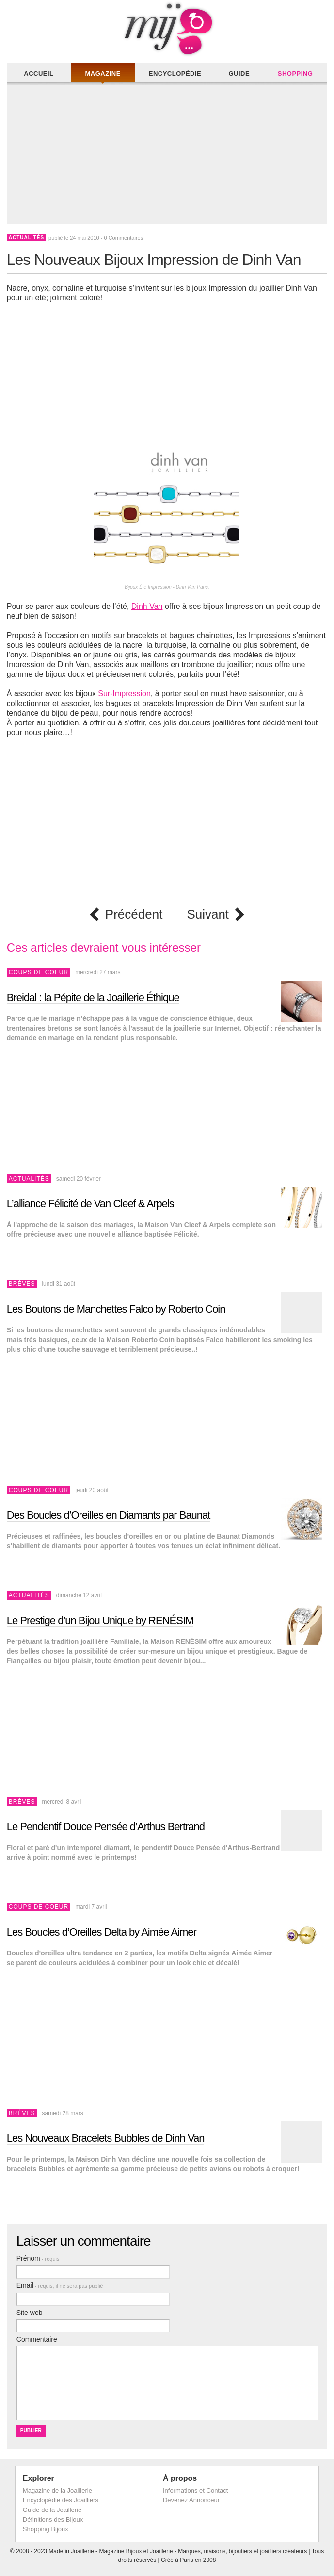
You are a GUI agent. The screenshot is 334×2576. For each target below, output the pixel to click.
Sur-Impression (124, 693)
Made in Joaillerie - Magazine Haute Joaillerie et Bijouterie (167, 29)
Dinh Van (147, 606)
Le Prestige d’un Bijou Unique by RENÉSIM (100, 1620)
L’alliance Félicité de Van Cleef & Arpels (90, 1204)
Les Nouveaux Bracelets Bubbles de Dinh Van (106, 2138)
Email (59, 2285)
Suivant (208, 914)
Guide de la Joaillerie (52, 2509)
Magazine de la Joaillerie (57, 2490)
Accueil (38, 73)
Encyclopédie (175, 73)
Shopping (295, 73)
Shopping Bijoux (45, 2529)
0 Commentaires (123, 238)
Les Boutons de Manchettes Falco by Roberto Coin (116, 1309)
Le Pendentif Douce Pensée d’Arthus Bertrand (106, 1827)
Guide (239, 73)
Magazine (103, 73)
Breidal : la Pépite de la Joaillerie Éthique (93, 997)
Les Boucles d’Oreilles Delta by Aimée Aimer (101, 1932)
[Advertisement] (169, 156)
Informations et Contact (195, 2490)
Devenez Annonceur (191, 2500)
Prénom (38, 2258)
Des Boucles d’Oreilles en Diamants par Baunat (108, 1515)
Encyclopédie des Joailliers (60, 2500)
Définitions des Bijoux (53, 2519)
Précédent (134, 914)
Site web (29, 2312)
